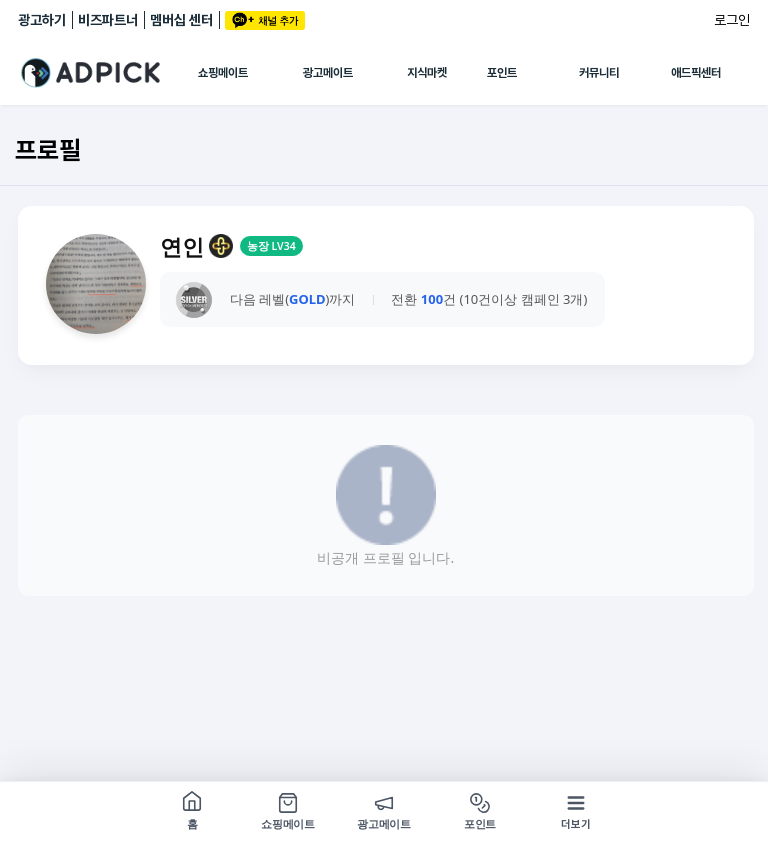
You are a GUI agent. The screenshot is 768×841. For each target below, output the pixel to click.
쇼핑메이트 (223, 73)
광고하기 (42, 20)
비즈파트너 (108, 20)
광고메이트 (328, 73)
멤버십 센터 (181, 20)
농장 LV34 (271, 246)
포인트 (502, 73)
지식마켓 (427, 73)
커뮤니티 (599, 73)
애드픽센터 (696, 73)
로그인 (732, 20)
